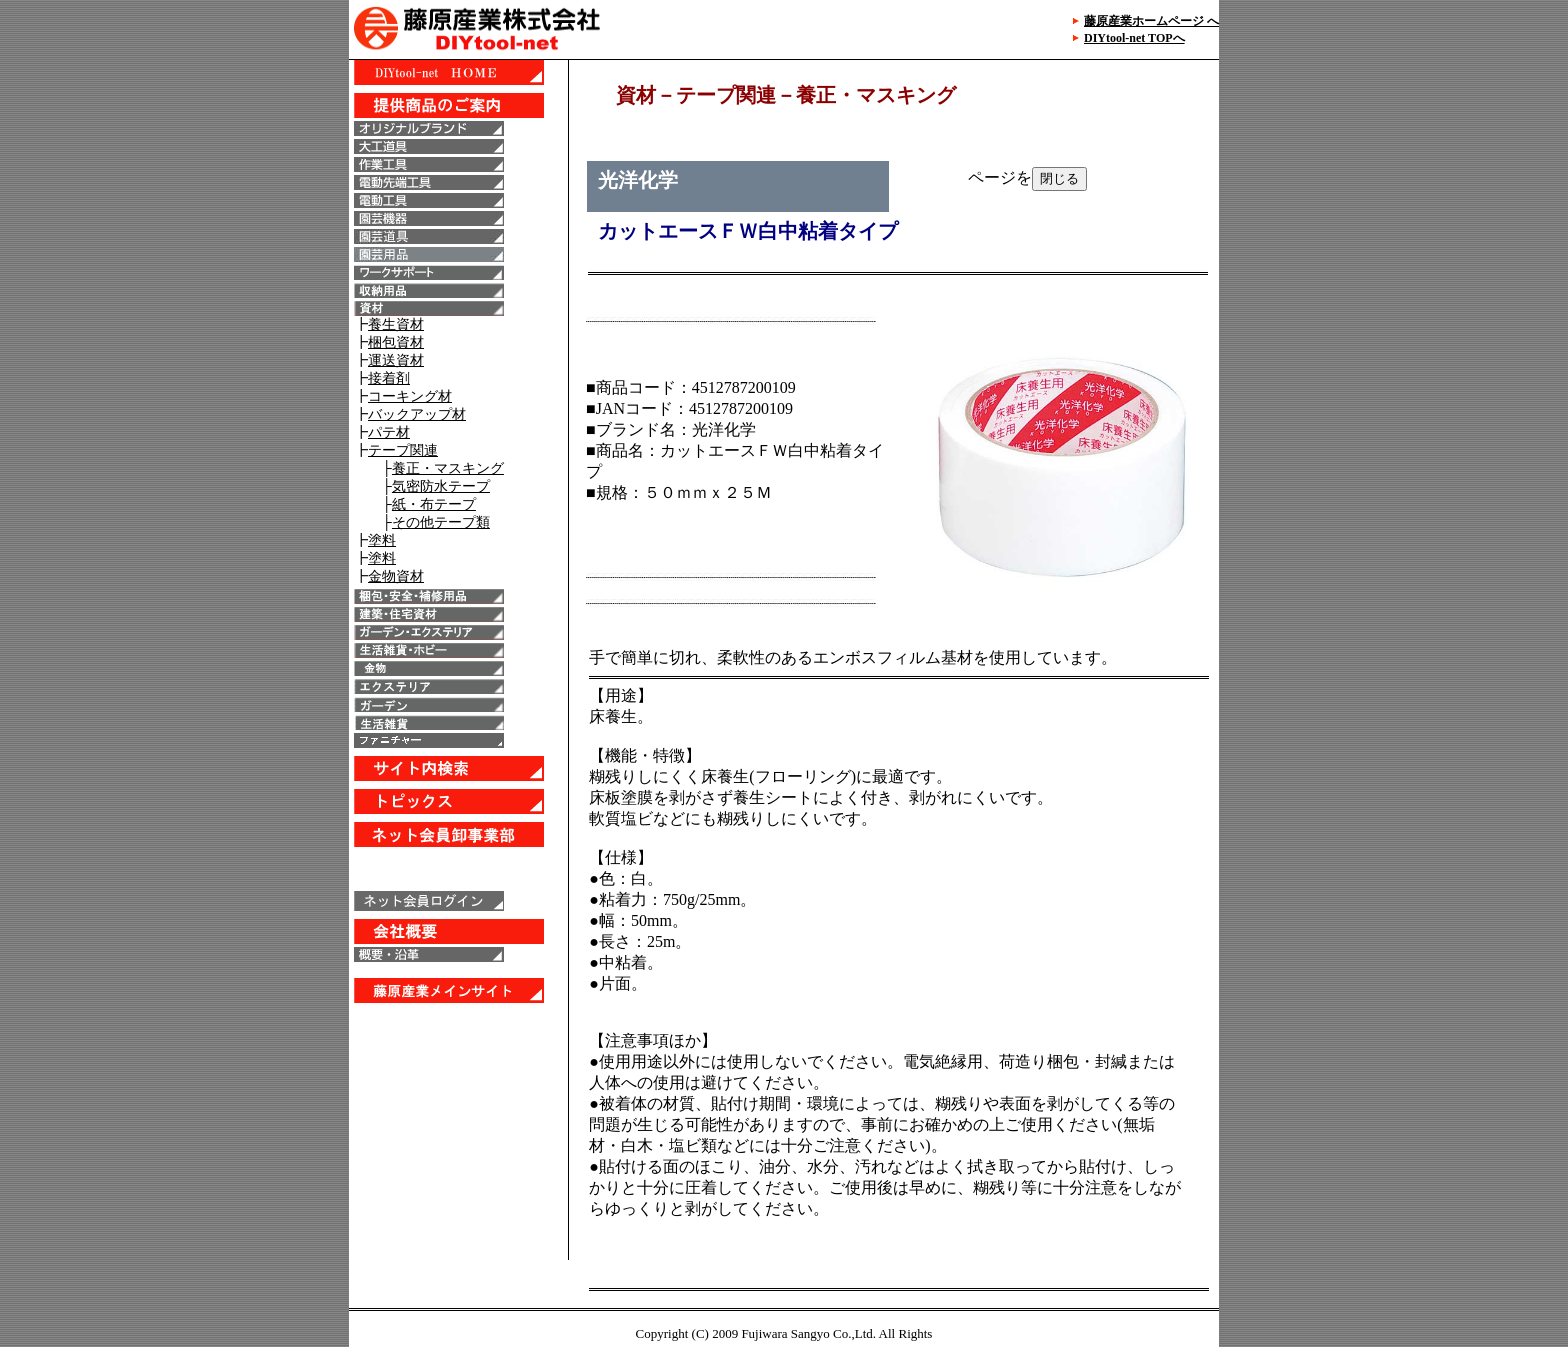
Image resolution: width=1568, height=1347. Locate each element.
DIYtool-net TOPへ (1134, 38)
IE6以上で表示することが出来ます (458, 660)
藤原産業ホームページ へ (1151, 21)
